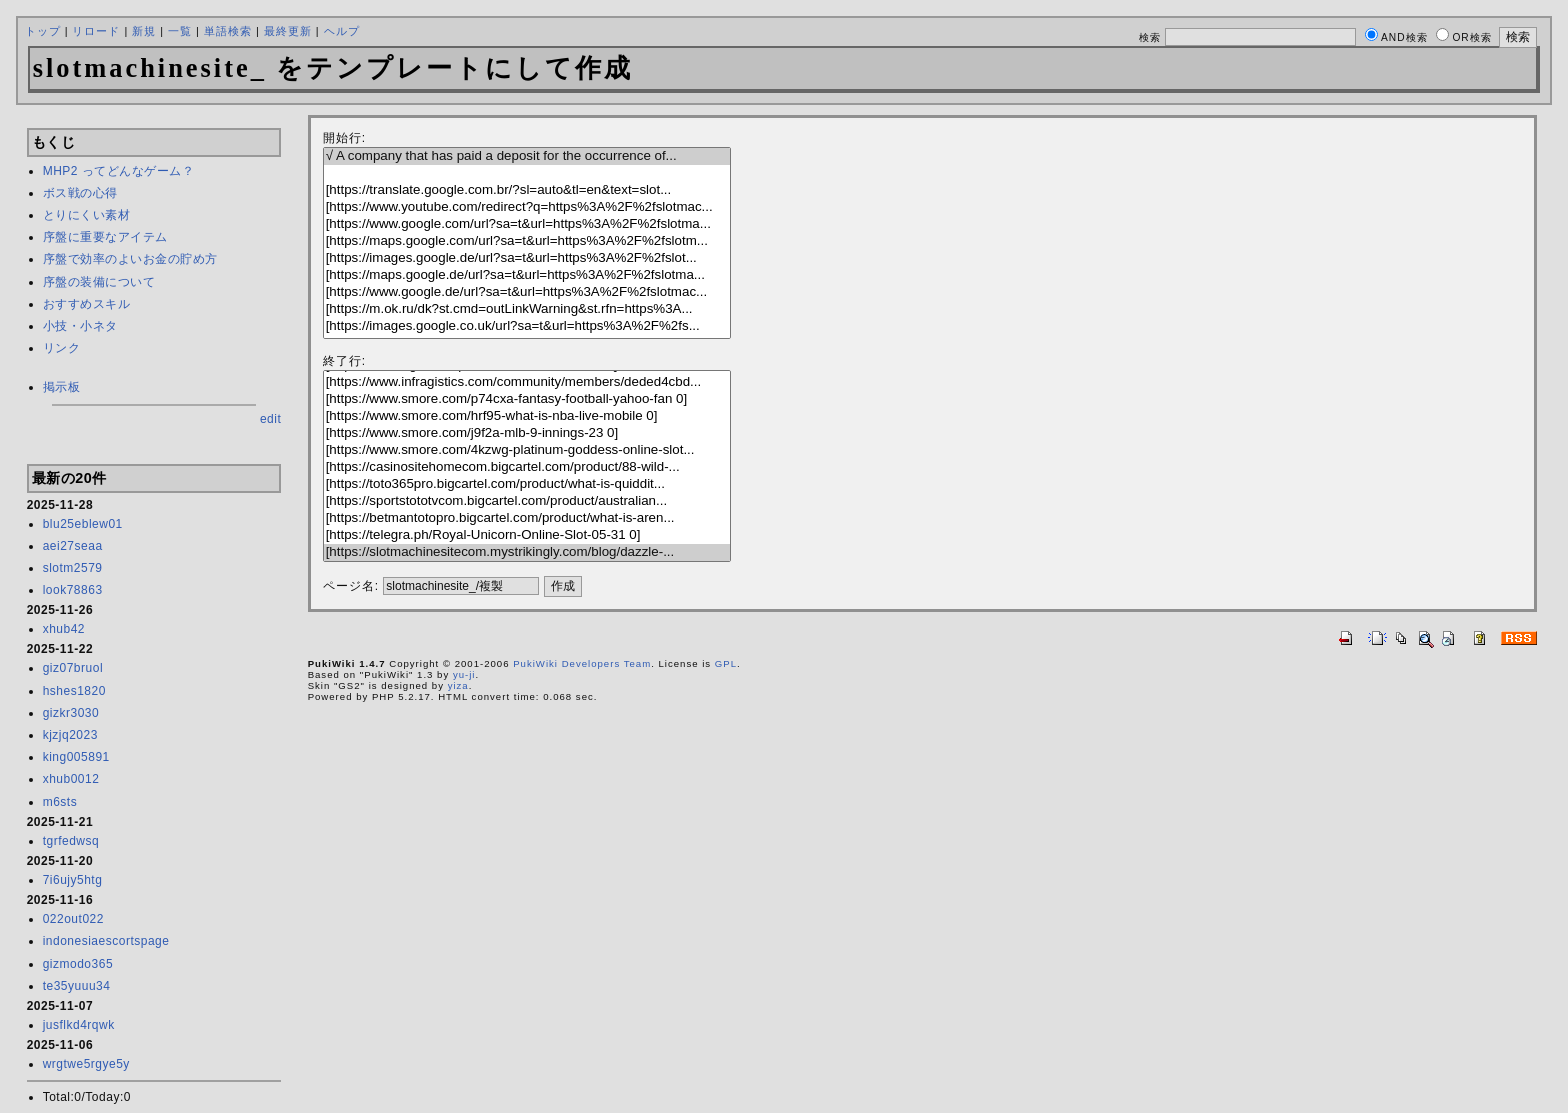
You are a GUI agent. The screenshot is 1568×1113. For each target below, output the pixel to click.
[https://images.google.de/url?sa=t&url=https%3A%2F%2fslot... (527, 258)
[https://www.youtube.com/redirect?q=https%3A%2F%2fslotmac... (527, 207)
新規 (144, 31)
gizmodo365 (78, 964)
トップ (43, 31)
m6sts (60, 802)
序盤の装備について (99, 282)
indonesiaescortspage (106, 941)
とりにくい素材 (87, 215)
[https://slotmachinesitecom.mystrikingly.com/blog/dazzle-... (527, 552)
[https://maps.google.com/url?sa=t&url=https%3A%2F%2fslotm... (527, 241)
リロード (96, 31)
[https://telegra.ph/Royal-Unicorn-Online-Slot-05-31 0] (527, 535)
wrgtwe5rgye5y (86, 1064)
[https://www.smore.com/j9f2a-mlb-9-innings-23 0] (527, 433)
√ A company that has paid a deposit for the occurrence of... (527, 156)
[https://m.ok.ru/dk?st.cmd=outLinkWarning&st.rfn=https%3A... (527, 309)
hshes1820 (74, 691)
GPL (726, 663)
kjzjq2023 (70, 735)
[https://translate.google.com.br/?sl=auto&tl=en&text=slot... (527, 190)
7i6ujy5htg (73, 880)
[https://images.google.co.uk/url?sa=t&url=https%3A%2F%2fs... (527, 326)
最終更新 (288, 31)
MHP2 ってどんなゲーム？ (119, 171)
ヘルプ (342, 31)
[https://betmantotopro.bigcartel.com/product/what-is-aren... (527, 518)
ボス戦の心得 (80, 193)
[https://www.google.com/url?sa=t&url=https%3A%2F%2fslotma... (527, 224)
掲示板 (62, 387)
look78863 (73, 590)
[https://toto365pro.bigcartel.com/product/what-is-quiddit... (527, 484)
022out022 (73, 919)
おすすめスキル (87, 304)
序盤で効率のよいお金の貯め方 (130, 259)
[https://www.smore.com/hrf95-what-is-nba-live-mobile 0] (527, 416)
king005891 (76, 757)
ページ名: (351, 586)
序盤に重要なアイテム (105, 237)
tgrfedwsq (71, 841)
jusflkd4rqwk (79, 1025)
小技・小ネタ (80, 326)
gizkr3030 (71, 713)
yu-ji (464, 674)
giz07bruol (73, 668)
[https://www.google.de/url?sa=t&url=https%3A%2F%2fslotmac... (527, 292)
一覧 (180, 31)
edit (270, 419)
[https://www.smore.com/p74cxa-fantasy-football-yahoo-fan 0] (527, 399)
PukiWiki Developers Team (582, 663)
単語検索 (228, 31)
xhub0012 (71, 779)
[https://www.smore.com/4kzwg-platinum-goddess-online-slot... (527, 450)
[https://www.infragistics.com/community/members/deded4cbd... (527, 382)
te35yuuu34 (77, 986)
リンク (62, 348)
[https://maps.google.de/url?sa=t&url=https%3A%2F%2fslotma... (527, 275)
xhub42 (64, 629)
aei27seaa (73, 546)
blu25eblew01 (83, 524)
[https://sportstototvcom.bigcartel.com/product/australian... (527, 501)
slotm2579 (73, 568)
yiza (458, 685)
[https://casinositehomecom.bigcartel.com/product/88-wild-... (527, 467)
